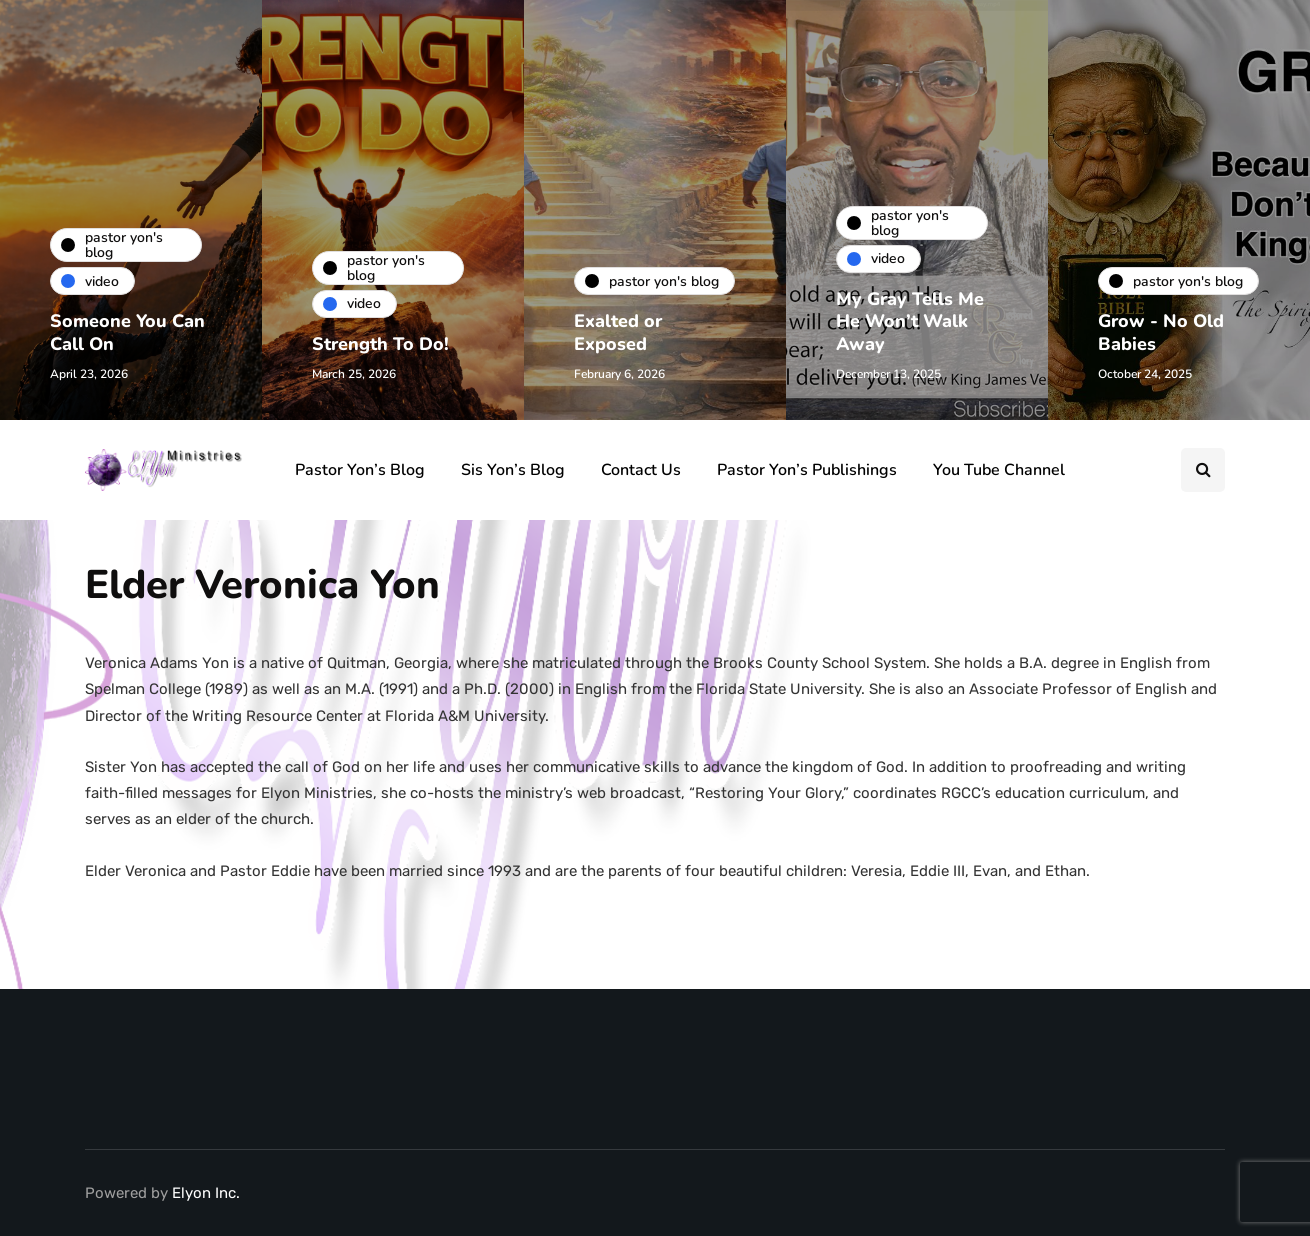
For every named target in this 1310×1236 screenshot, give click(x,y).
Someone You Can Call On (127, 332)
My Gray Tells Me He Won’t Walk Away (910, 321)
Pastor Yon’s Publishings (807, 470)
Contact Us (641, 470)
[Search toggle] (1203, 470)
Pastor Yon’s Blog (360, 470)
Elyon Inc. (206, 1193)
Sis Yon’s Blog (513, 470)
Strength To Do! (380, 344)
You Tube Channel (999, 470)
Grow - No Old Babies (1161, 332)
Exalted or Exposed (618, 332)
